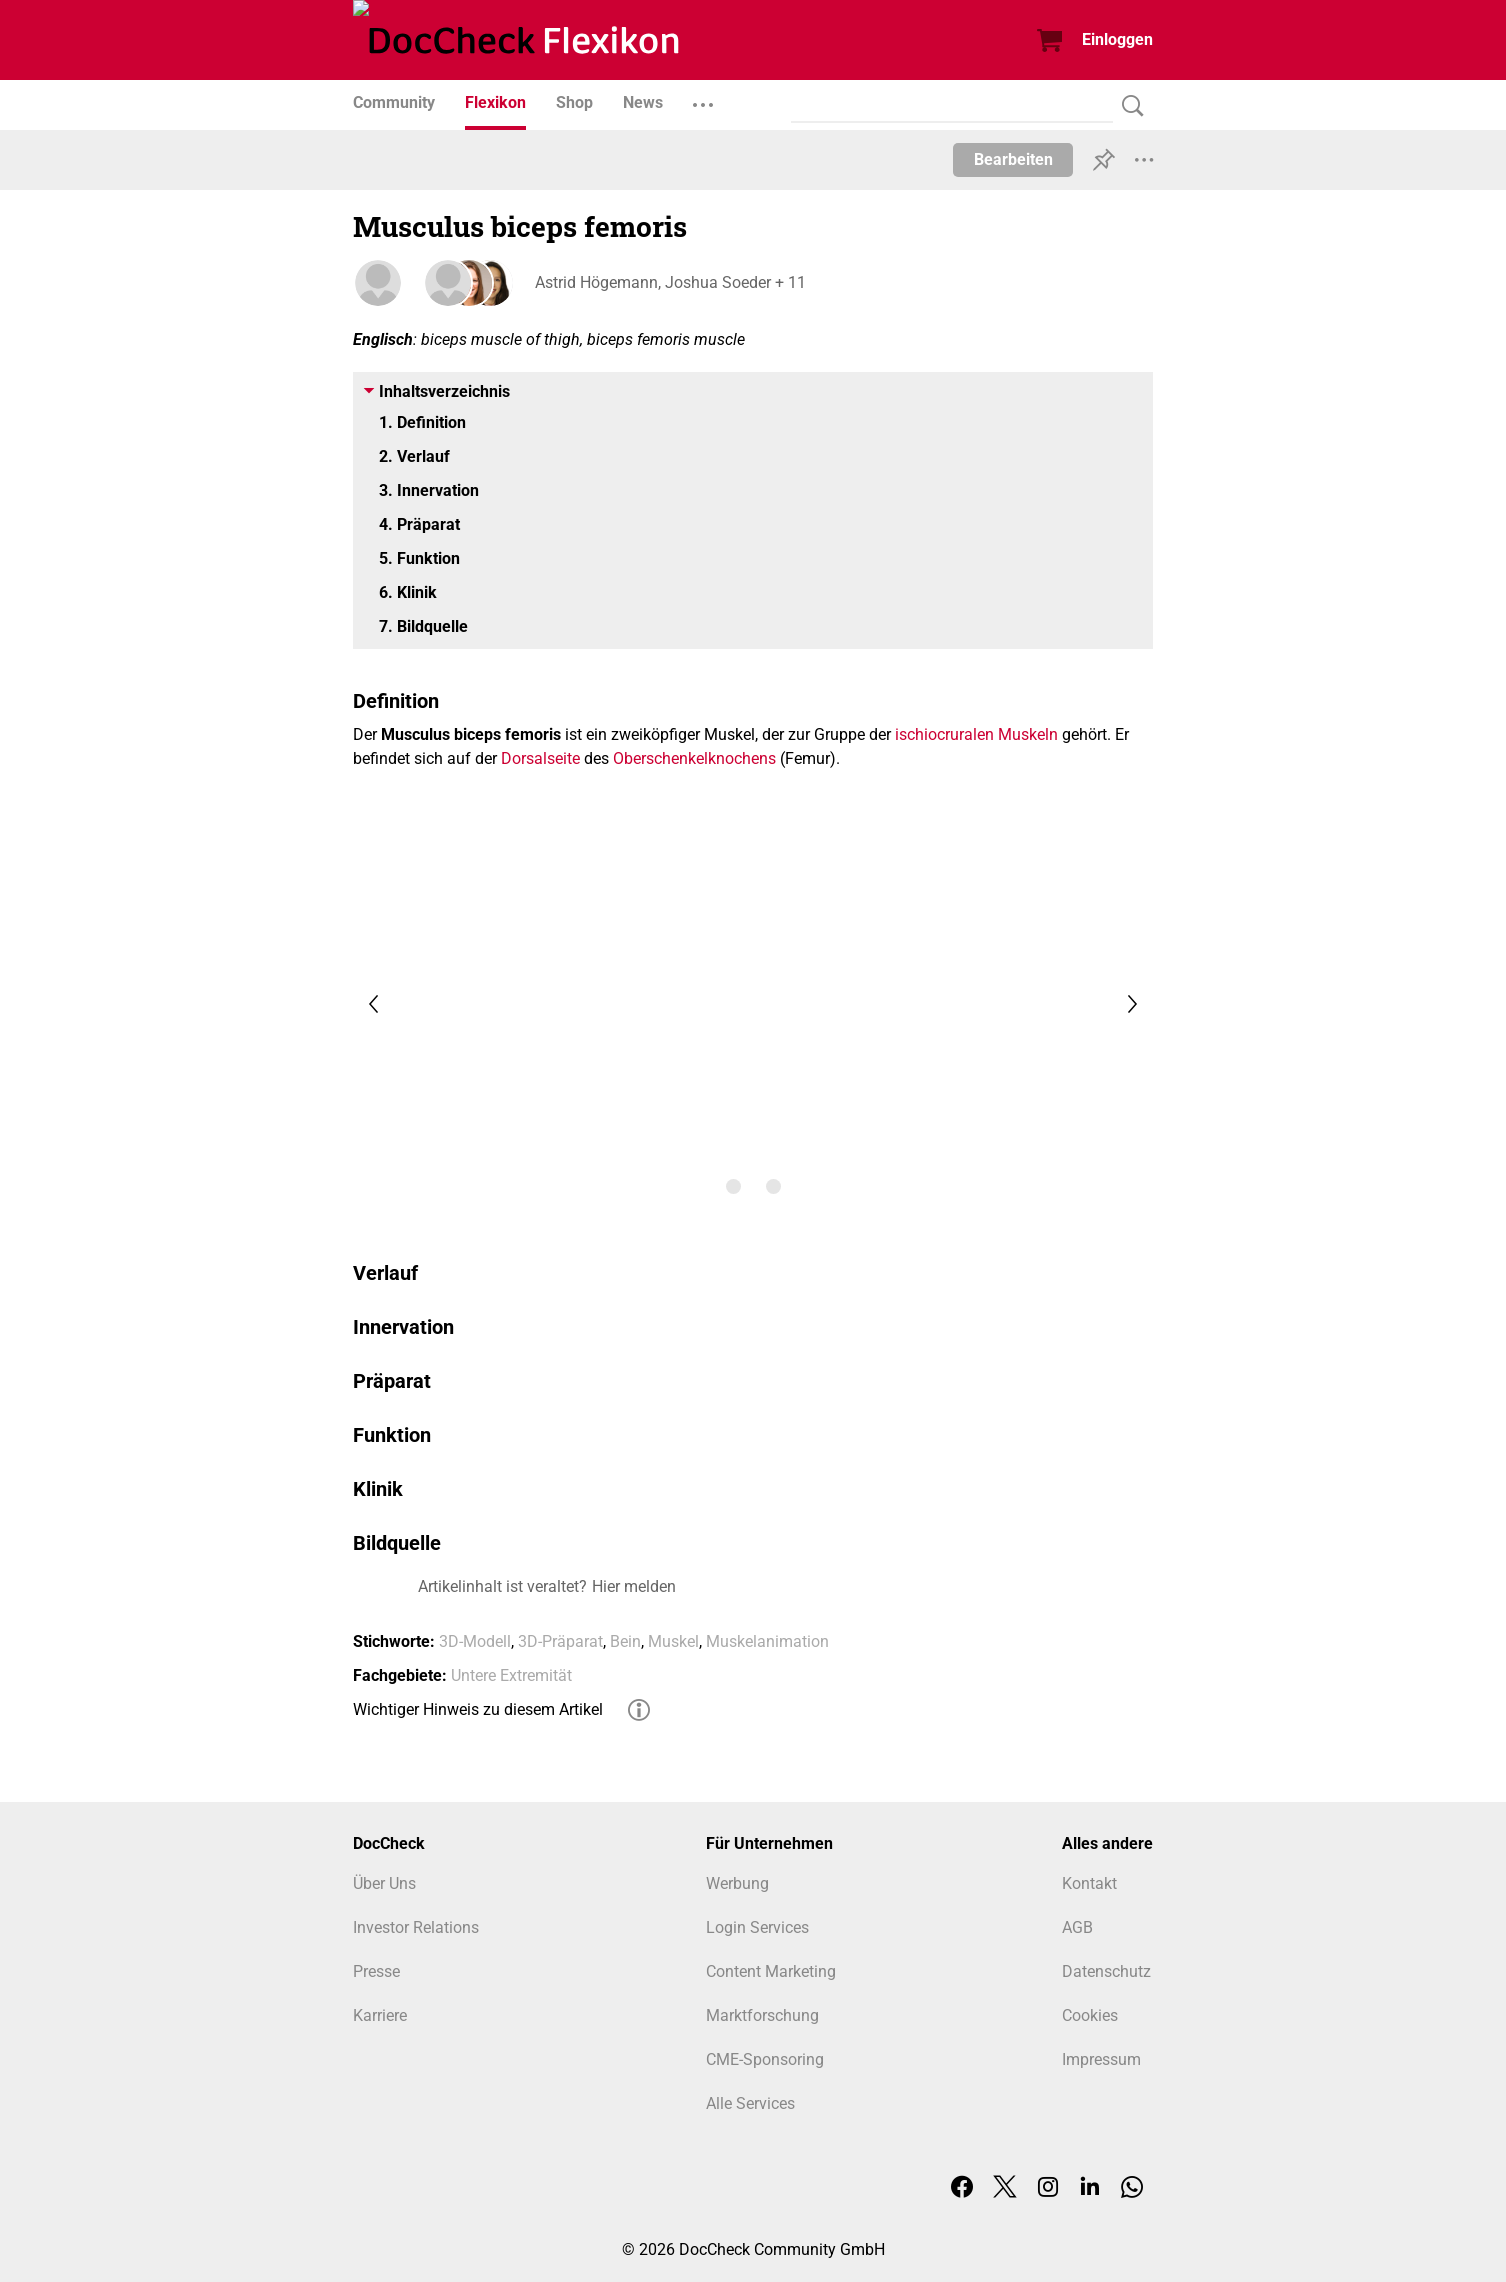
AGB (1077, 1927)
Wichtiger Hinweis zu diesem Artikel (478, 1709)
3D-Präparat (560, 1641)
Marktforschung (762, 2015)
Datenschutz (1106, 1971)
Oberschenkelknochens (694, 758)
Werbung (737, 1883)
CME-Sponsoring (765, 2059)
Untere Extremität (511, 1675)
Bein (625, 1641)
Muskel (673, 1641)
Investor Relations (416, 1927)
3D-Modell (475, 1641)
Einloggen (1117, 39)
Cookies (1090, 2015)
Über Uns (384, 1883)
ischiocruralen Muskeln (976, 734)
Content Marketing (771, 1971)
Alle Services (750, 2103)
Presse (376, 1971)
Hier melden (634, 1586)
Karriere (380, 2015)
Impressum (1101, 2059)
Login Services (757, 1927)
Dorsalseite (540, 758)
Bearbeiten (1013, 159)
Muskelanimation (767, 1641)
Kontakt (1089, 1883)
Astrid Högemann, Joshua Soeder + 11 (668, 282)
